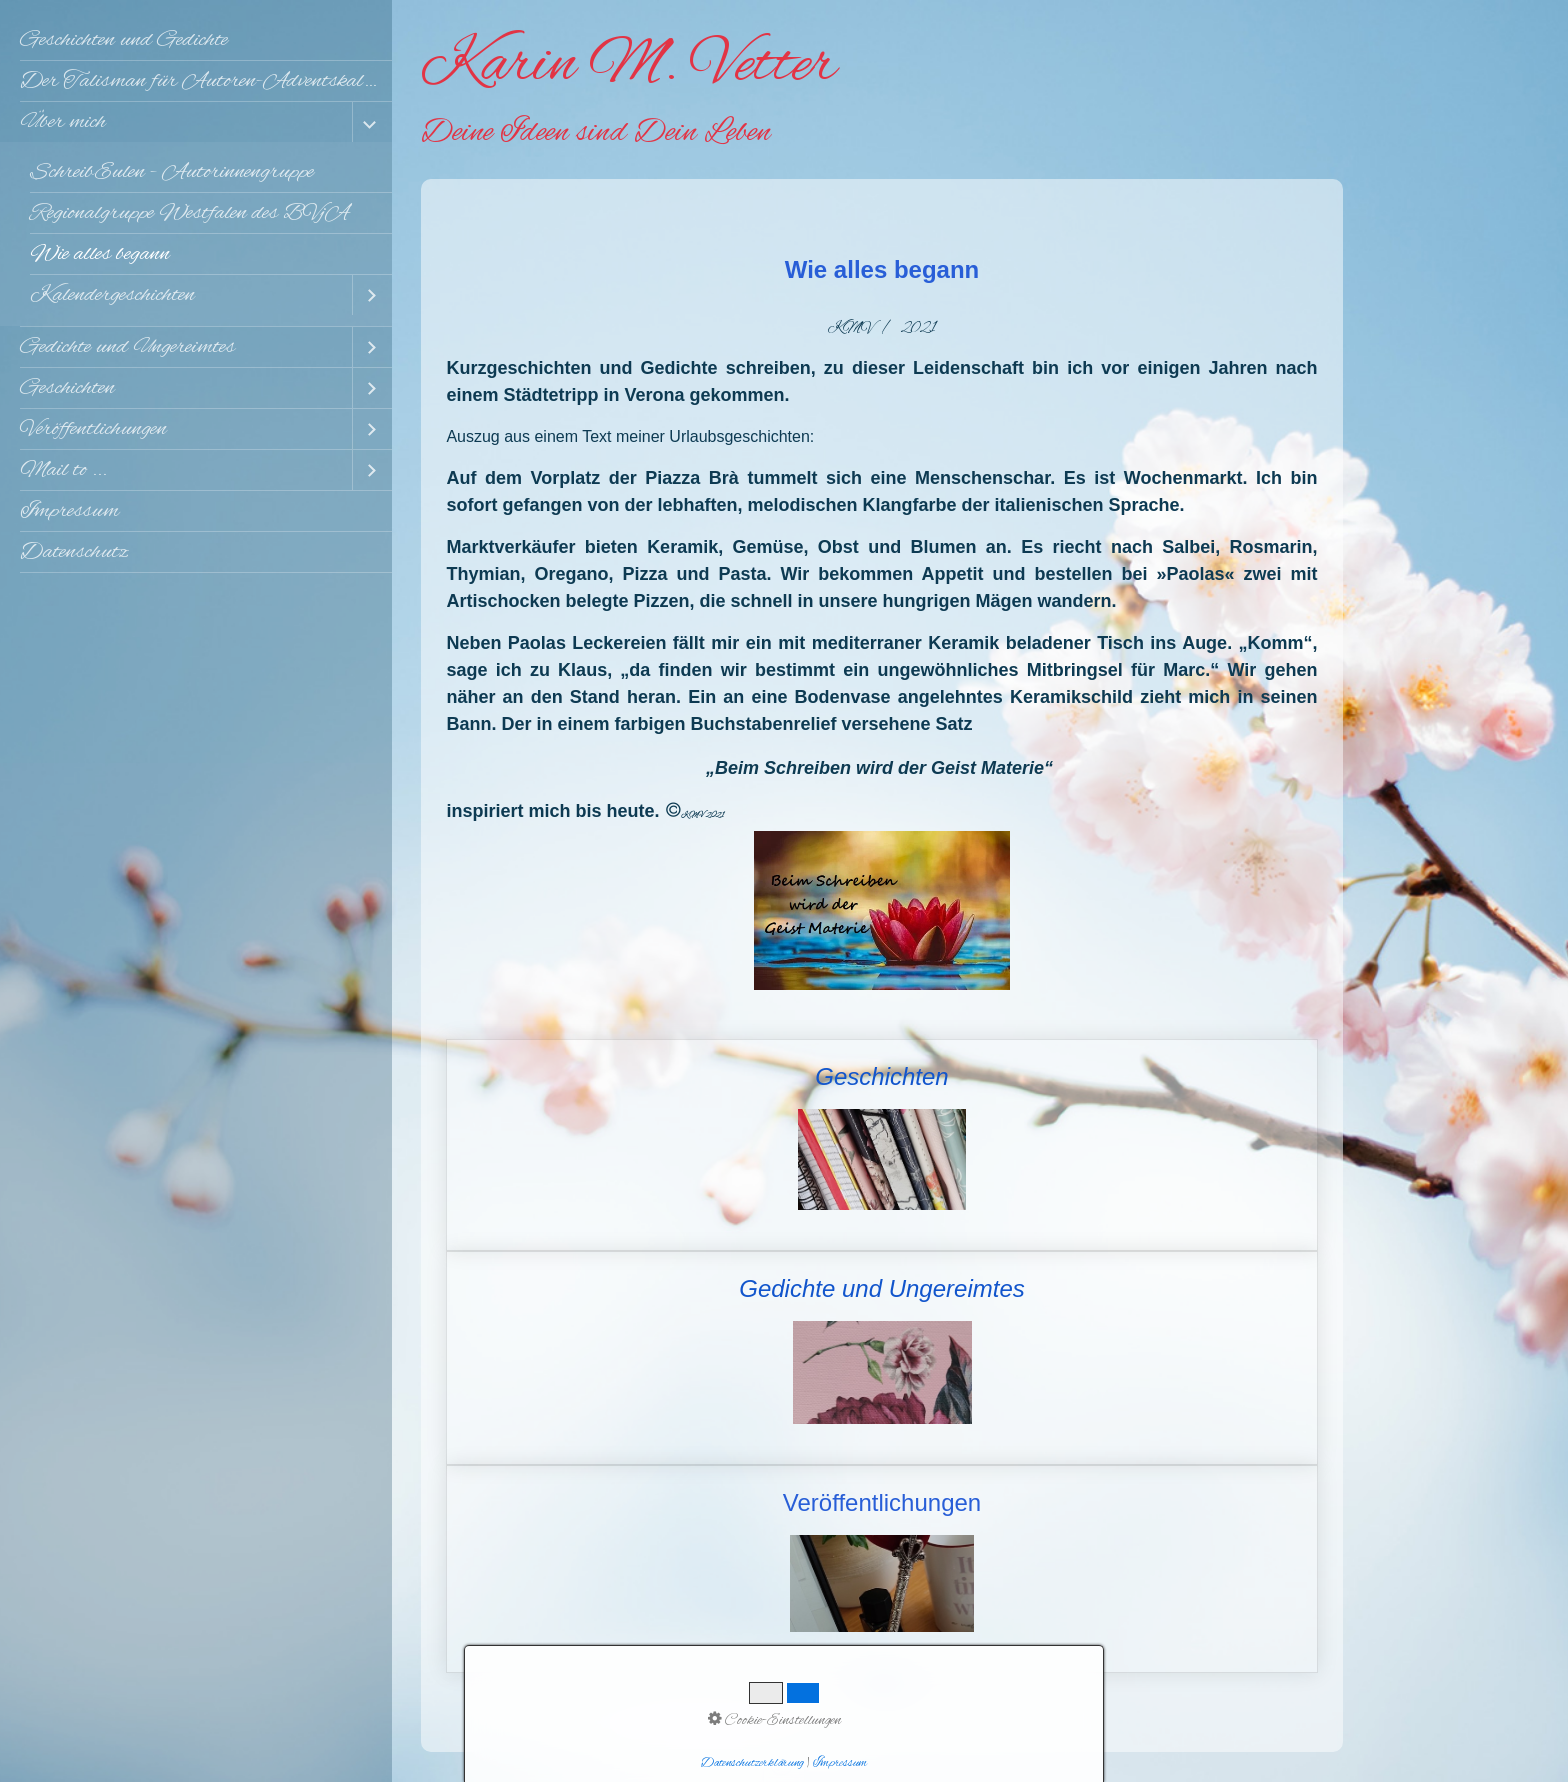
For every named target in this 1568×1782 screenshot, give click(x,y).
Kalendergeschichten (112, 295)
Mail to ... (63, 470)
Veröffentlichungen (93, 429)
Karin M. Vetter (628, 66)
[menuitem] (196, 40)
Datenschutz (74, 552)
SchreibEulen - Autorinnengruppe (172, 172)
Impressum (69, 511)
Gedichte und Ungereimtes (127, 347)
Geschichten (67, 388)
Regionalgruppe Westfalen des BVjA (189, 213)
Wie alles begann (100, 254)
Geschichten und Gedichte (124, 40)
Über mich (63, 122)
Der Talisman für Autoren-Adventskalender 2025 (206, 81)
